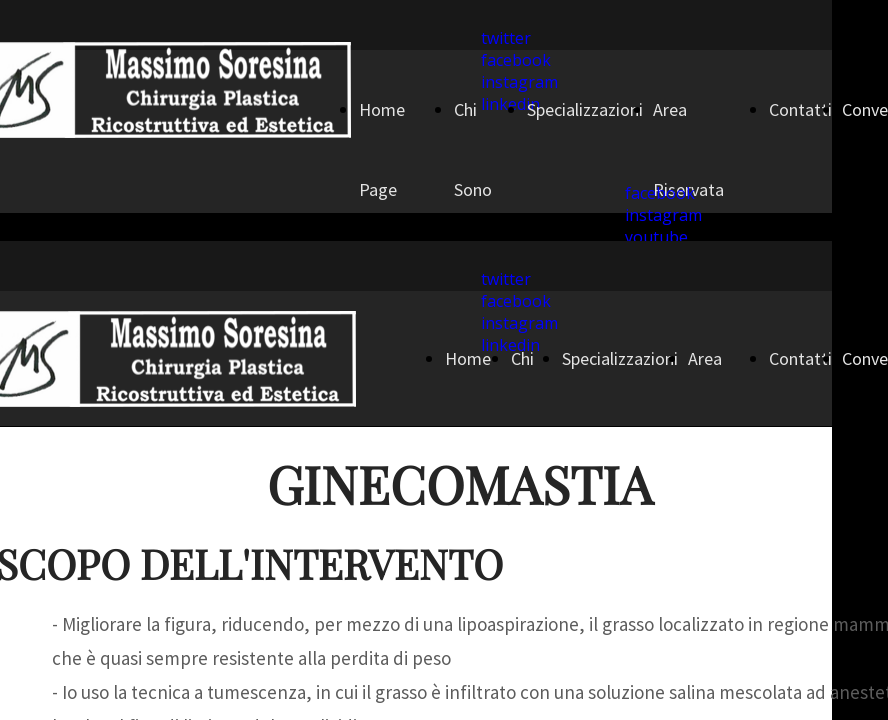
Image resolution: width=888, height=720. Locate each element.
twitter (506, 38)
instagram (663, 215)
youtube (656, 237)
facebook (516, 60)
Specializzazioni (585, 109)
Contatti (800, 109)
